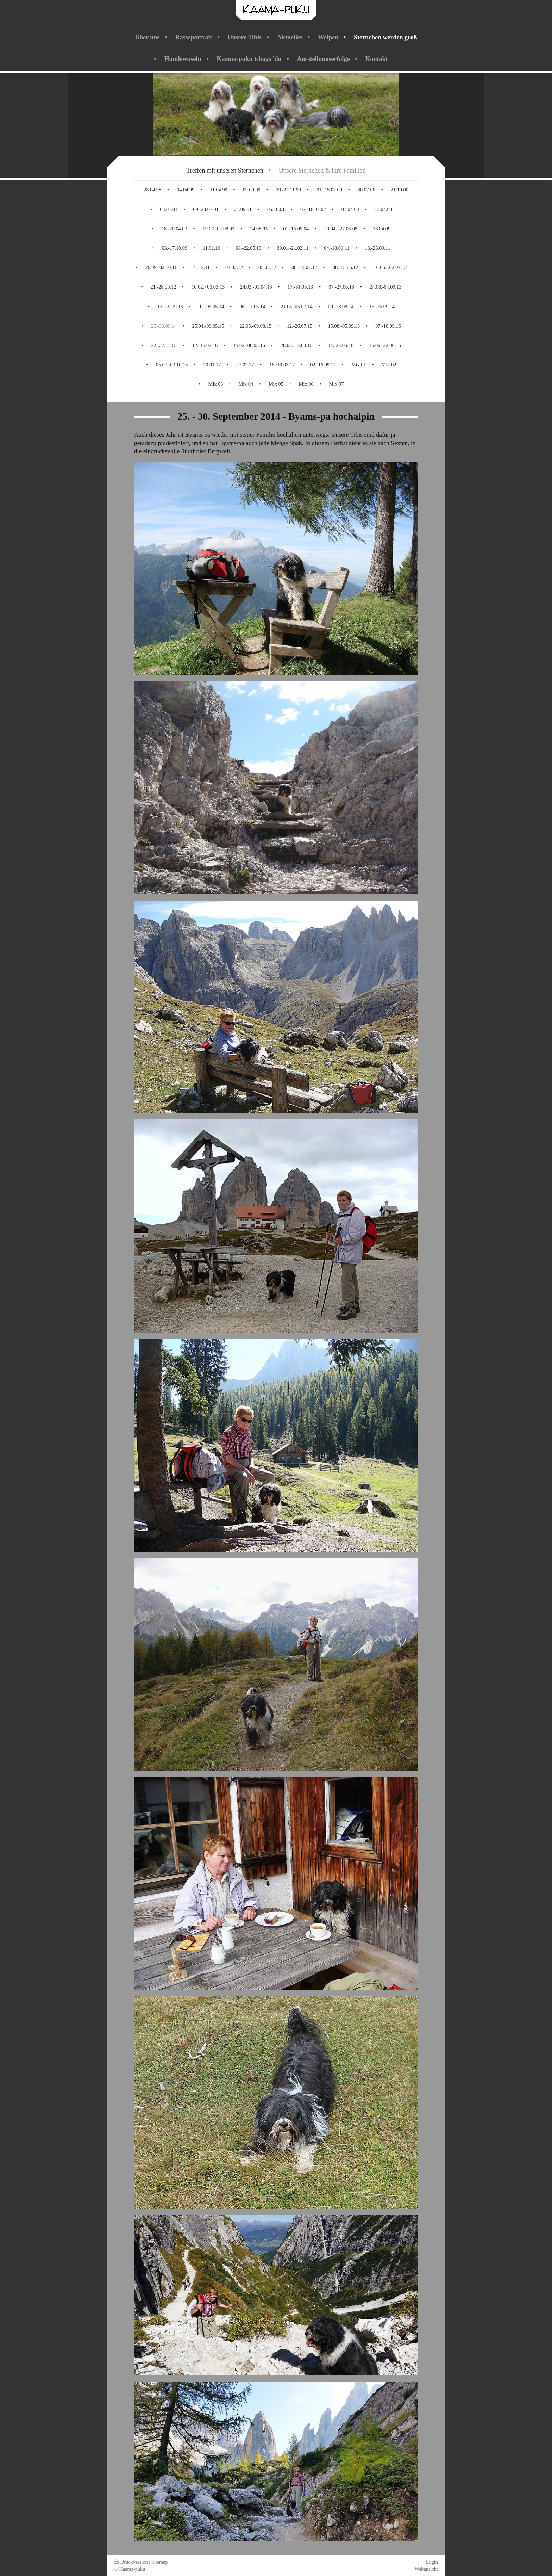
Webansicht (426, 2569)
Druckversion (131, 2562)
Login (432, 2562)
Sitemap (159, 2562)
